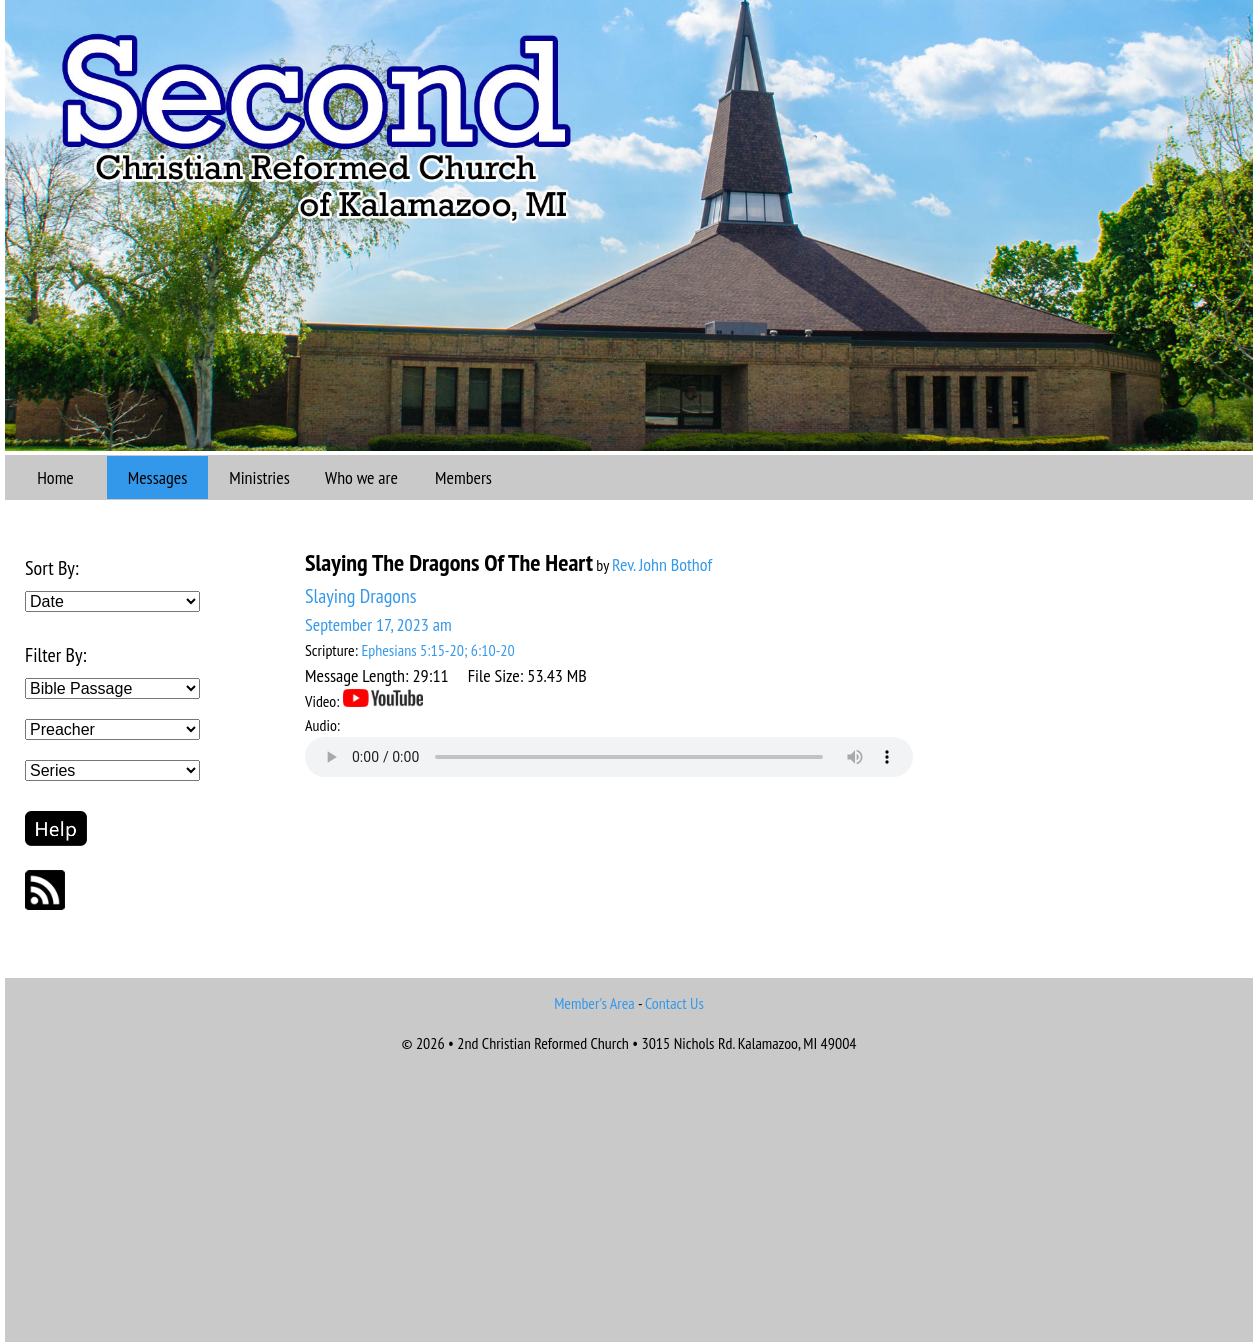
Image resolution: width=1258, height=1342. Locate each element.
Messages (158, 477)
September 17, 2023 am (378, 624)
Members (463, 477)
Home (55, 477)
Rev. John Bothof (662, 564)
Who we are (361, 477)
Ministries (259, 477)
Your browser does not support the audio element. (609, 757)
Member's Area (594, 1003)
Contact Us (674, 1003)
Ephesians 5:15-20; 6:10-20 (437, 650)
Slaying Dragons (361, 596)
